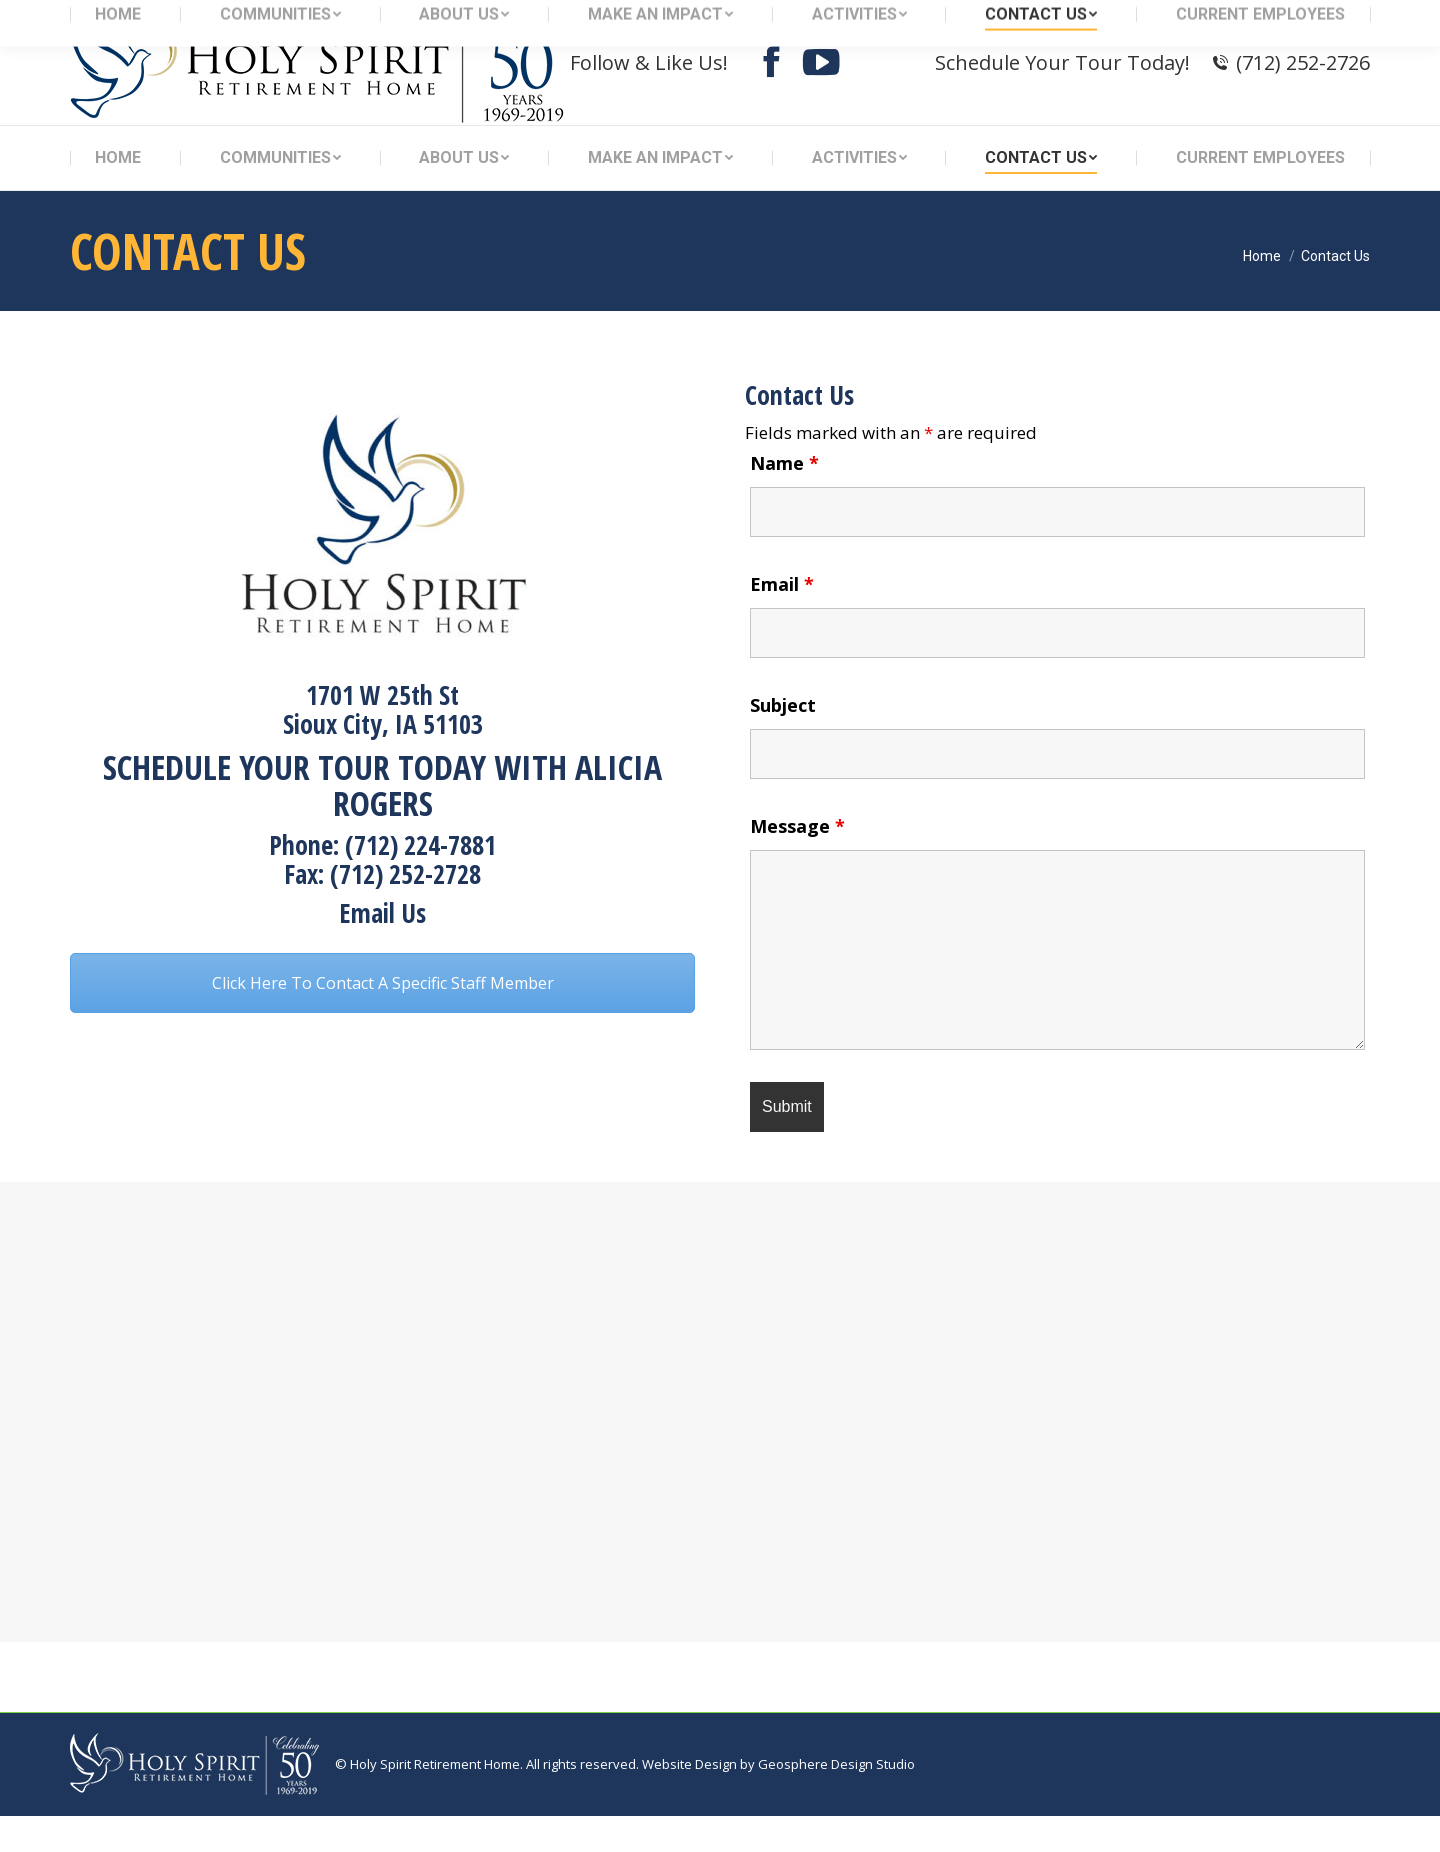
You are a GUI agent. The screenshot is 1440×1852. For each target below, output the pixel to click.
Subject (783, 741)
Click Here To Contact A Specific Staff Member (383, 1019)
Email (782, 620)
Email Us (382, 949)
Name (784, 499)
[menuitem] (118, 194)
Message (797, 862)
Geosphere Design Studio (836, 1800)
